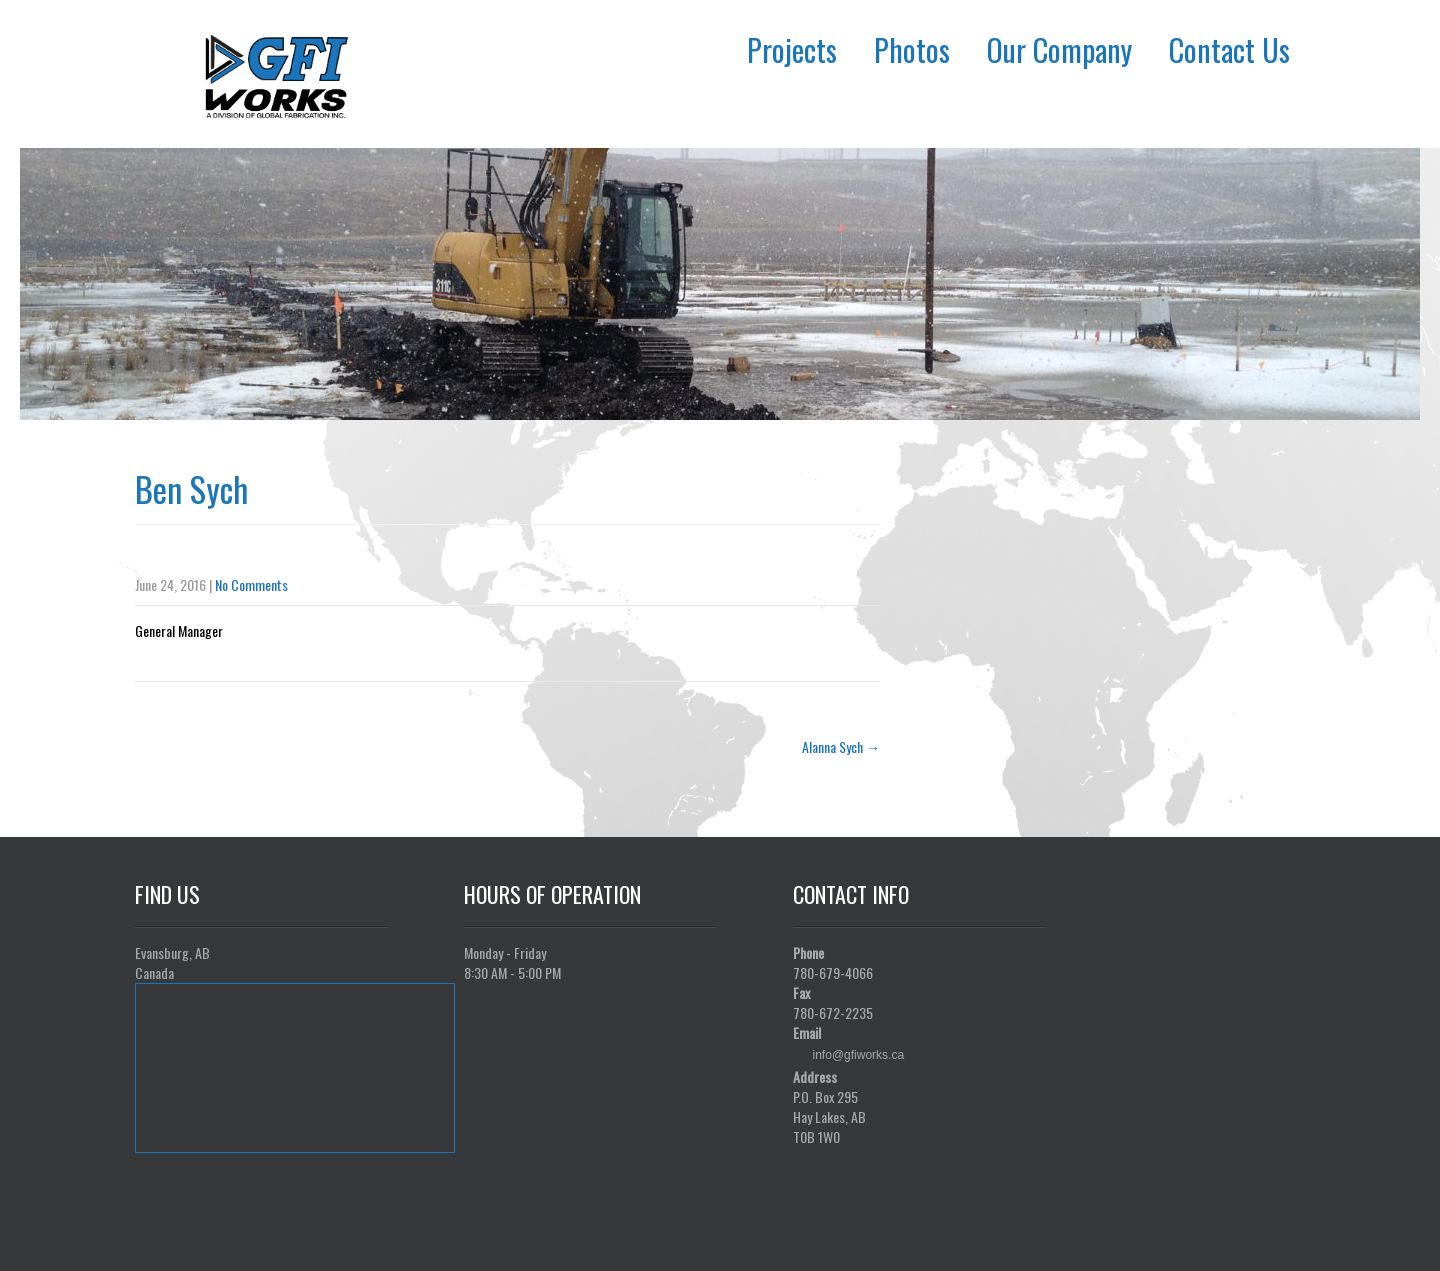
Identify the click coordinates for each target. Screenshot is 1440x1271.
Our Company (1059, 49)
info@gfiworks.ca (859, 1055)
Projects (792, 49)
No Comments (251, 584)
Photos (912, 49)
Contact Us (1229, 49)
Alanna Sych (841, 746)
